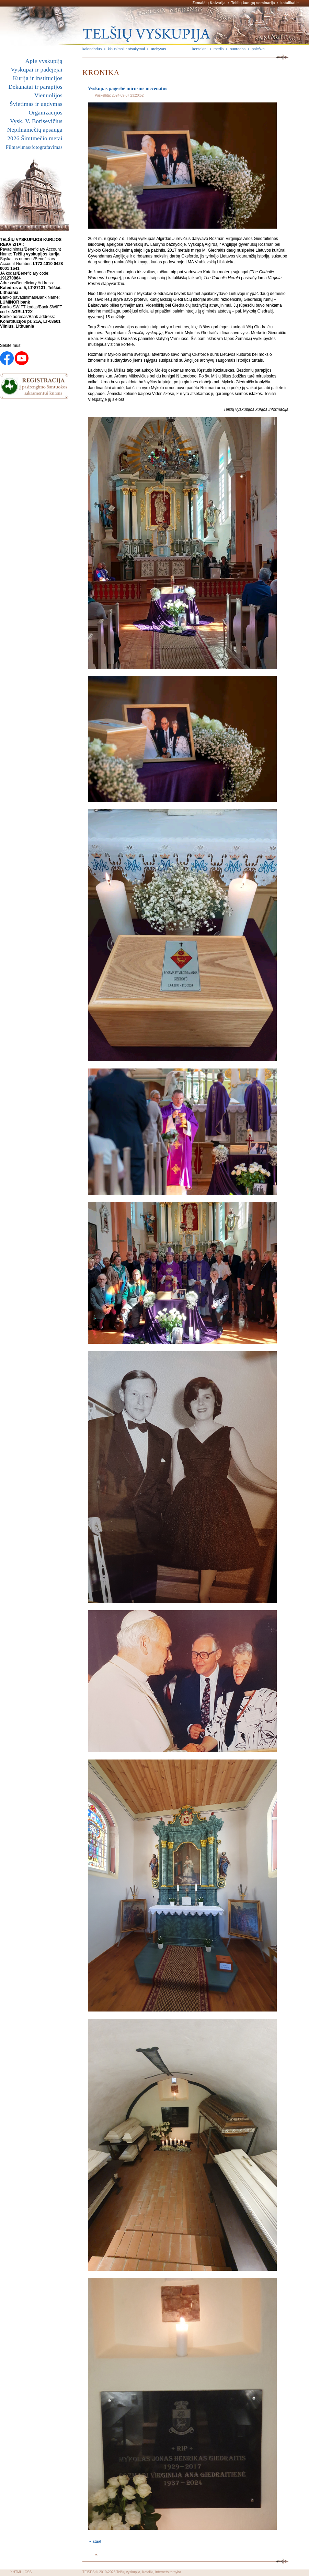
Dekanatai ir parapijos (35, 87)
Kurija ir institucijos (37, 78)
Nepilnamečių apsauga (34, 130)
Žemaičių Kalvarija (209, 3)
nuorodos (237, 49)
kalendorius (92, 49)
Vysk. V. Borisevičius (36, 121)
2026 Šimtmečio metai (34, 138)
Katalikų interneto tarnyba (161, 2572)
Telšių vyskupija (128, 2572)
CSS (28, 2572)
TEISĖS (88, 2572)
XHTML (16, 2572)
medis (219, 49)
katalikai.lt (290, 3)
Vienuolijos (48, 95)
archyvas (158, 49)
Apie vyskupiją (43, 61)
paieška (258, 49)
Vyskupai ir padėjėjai (36, 69)
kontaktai (199, 49)
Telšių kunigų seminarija (253, 3)
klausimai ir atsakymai (126, 49)
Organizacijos (45, 112)
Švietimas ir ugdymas (36, 104)
